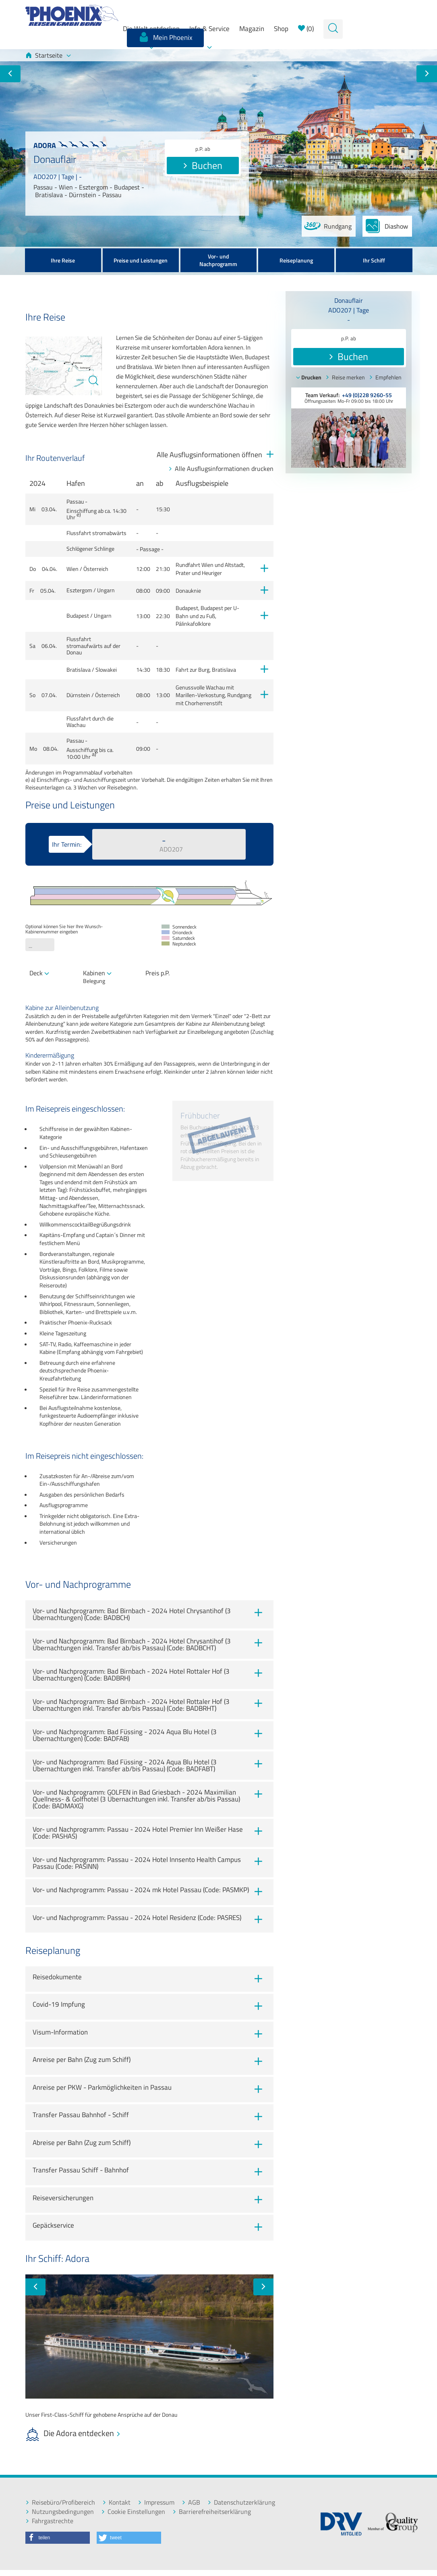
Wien (72, 569)
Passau (75, 502)
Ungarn (106, 590)
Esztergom (79, 590)
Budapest (77, 616)
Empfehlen (385, 377)
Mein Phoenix (165, 37)
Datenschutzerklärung (241, 2502)
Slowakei (106, 670)
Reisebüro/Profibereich (60, 2502)
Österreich (95, 569)
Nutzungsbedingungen (59, 2511)
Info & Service (209, 28)
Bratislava (78, 670)
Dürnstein (78, 695)
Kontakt (116, 2502)
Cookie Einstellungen (133, 2511)
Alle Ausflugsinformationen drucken (220, 468)
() (306, 28)
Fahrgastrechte (49, 2521)
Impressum (156, 2502)
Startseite (48, 55)
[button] (57, 2538)
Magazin (251, 28)
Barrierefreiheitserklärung (211, 2511)
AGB (191, 2502)
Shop (281, 28)
